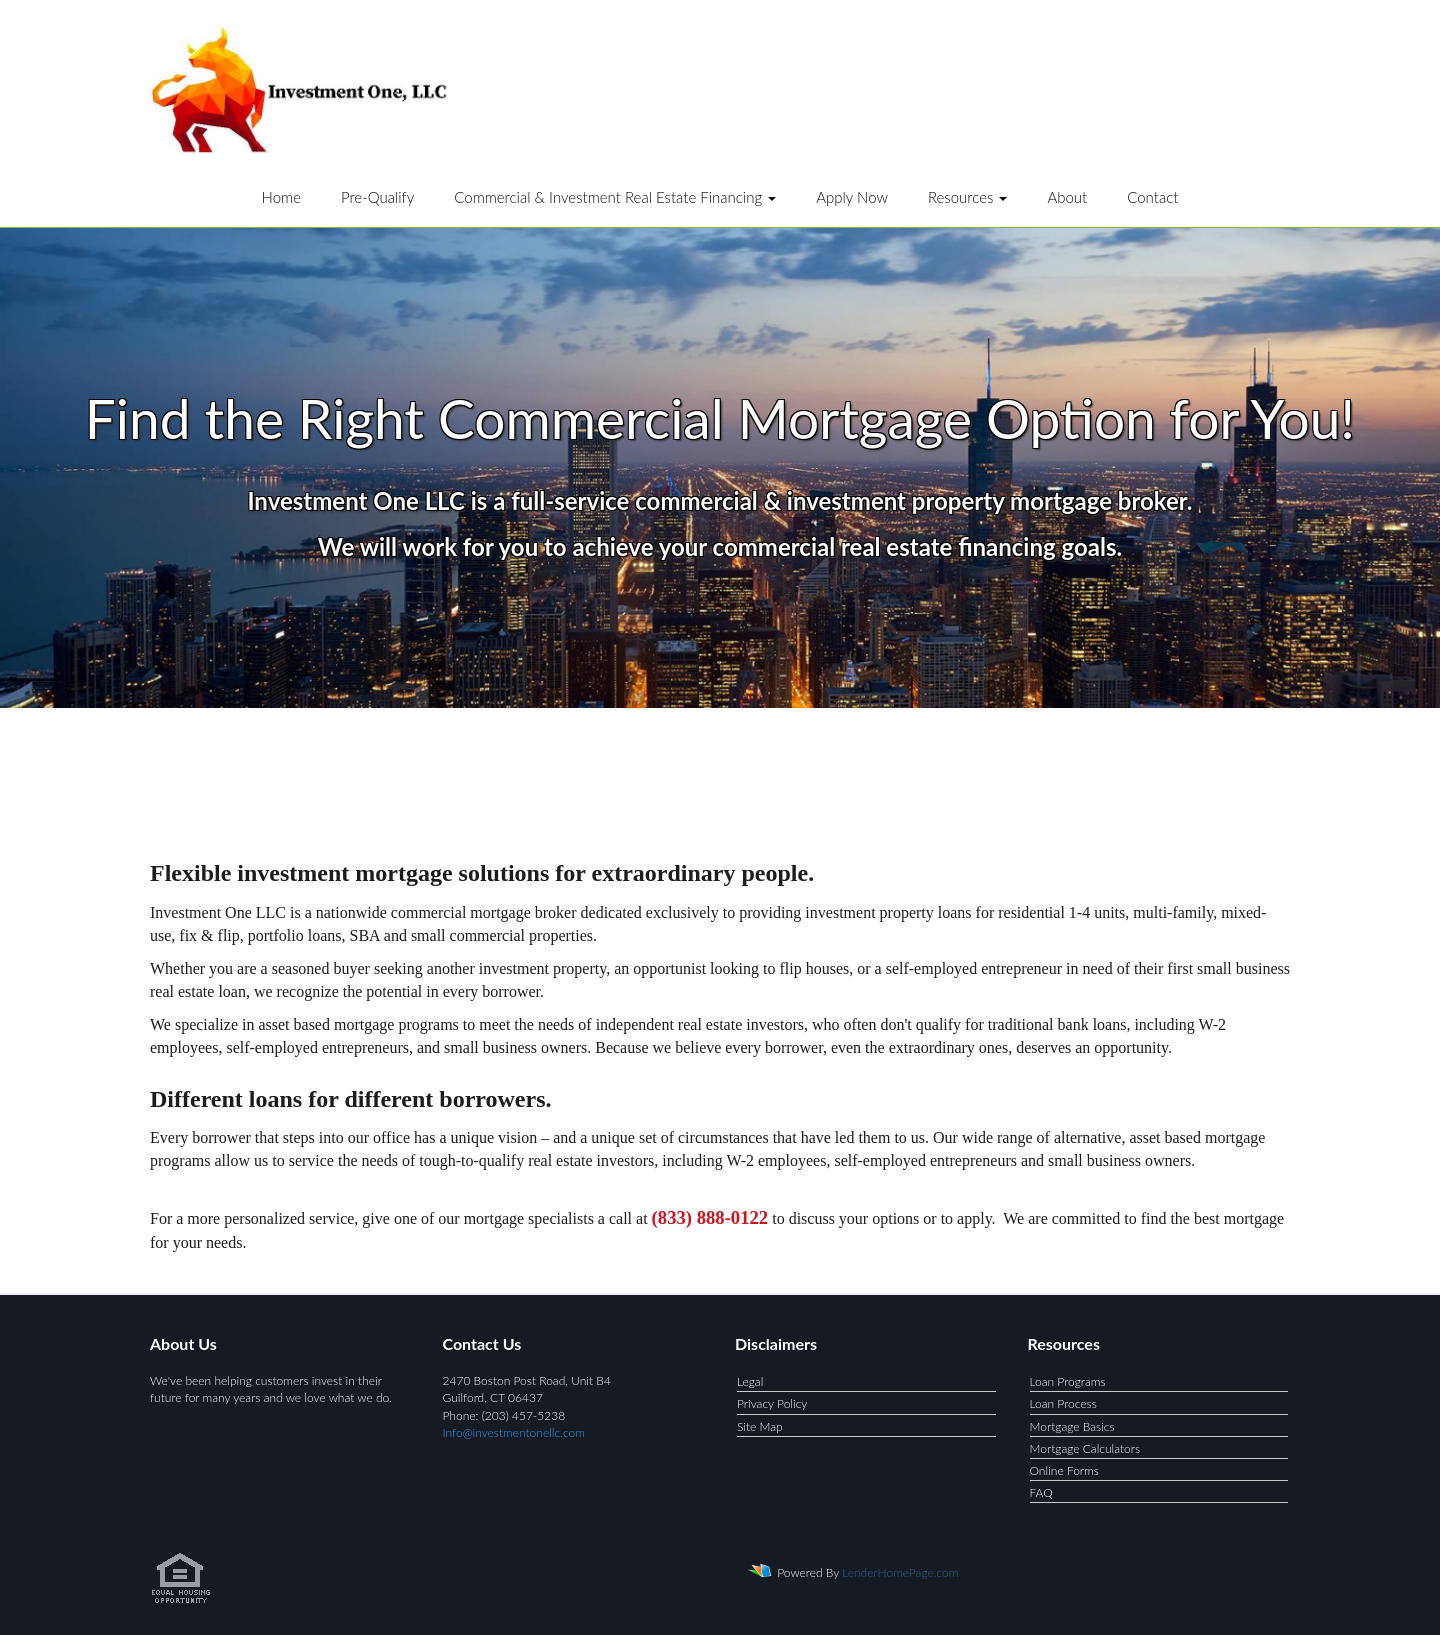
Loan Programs (1068, 1381)
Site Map (760, 1426)
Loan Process (1063, 1403)
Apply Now (852, 197)
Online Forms (1064, 1470)
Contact (1152, 197)
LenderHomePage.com (900, 1572)
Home (281, 197)
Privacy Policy (772, 1403)
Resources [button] (968, 197)
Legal (750, 1381)
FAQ (1041, 1492)
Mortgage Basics (1072, 1426)
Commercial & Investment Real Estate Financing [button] (615, 197)
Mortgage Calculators (1085, 1448)
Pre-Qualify (377, 197)
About (1067, 197)
